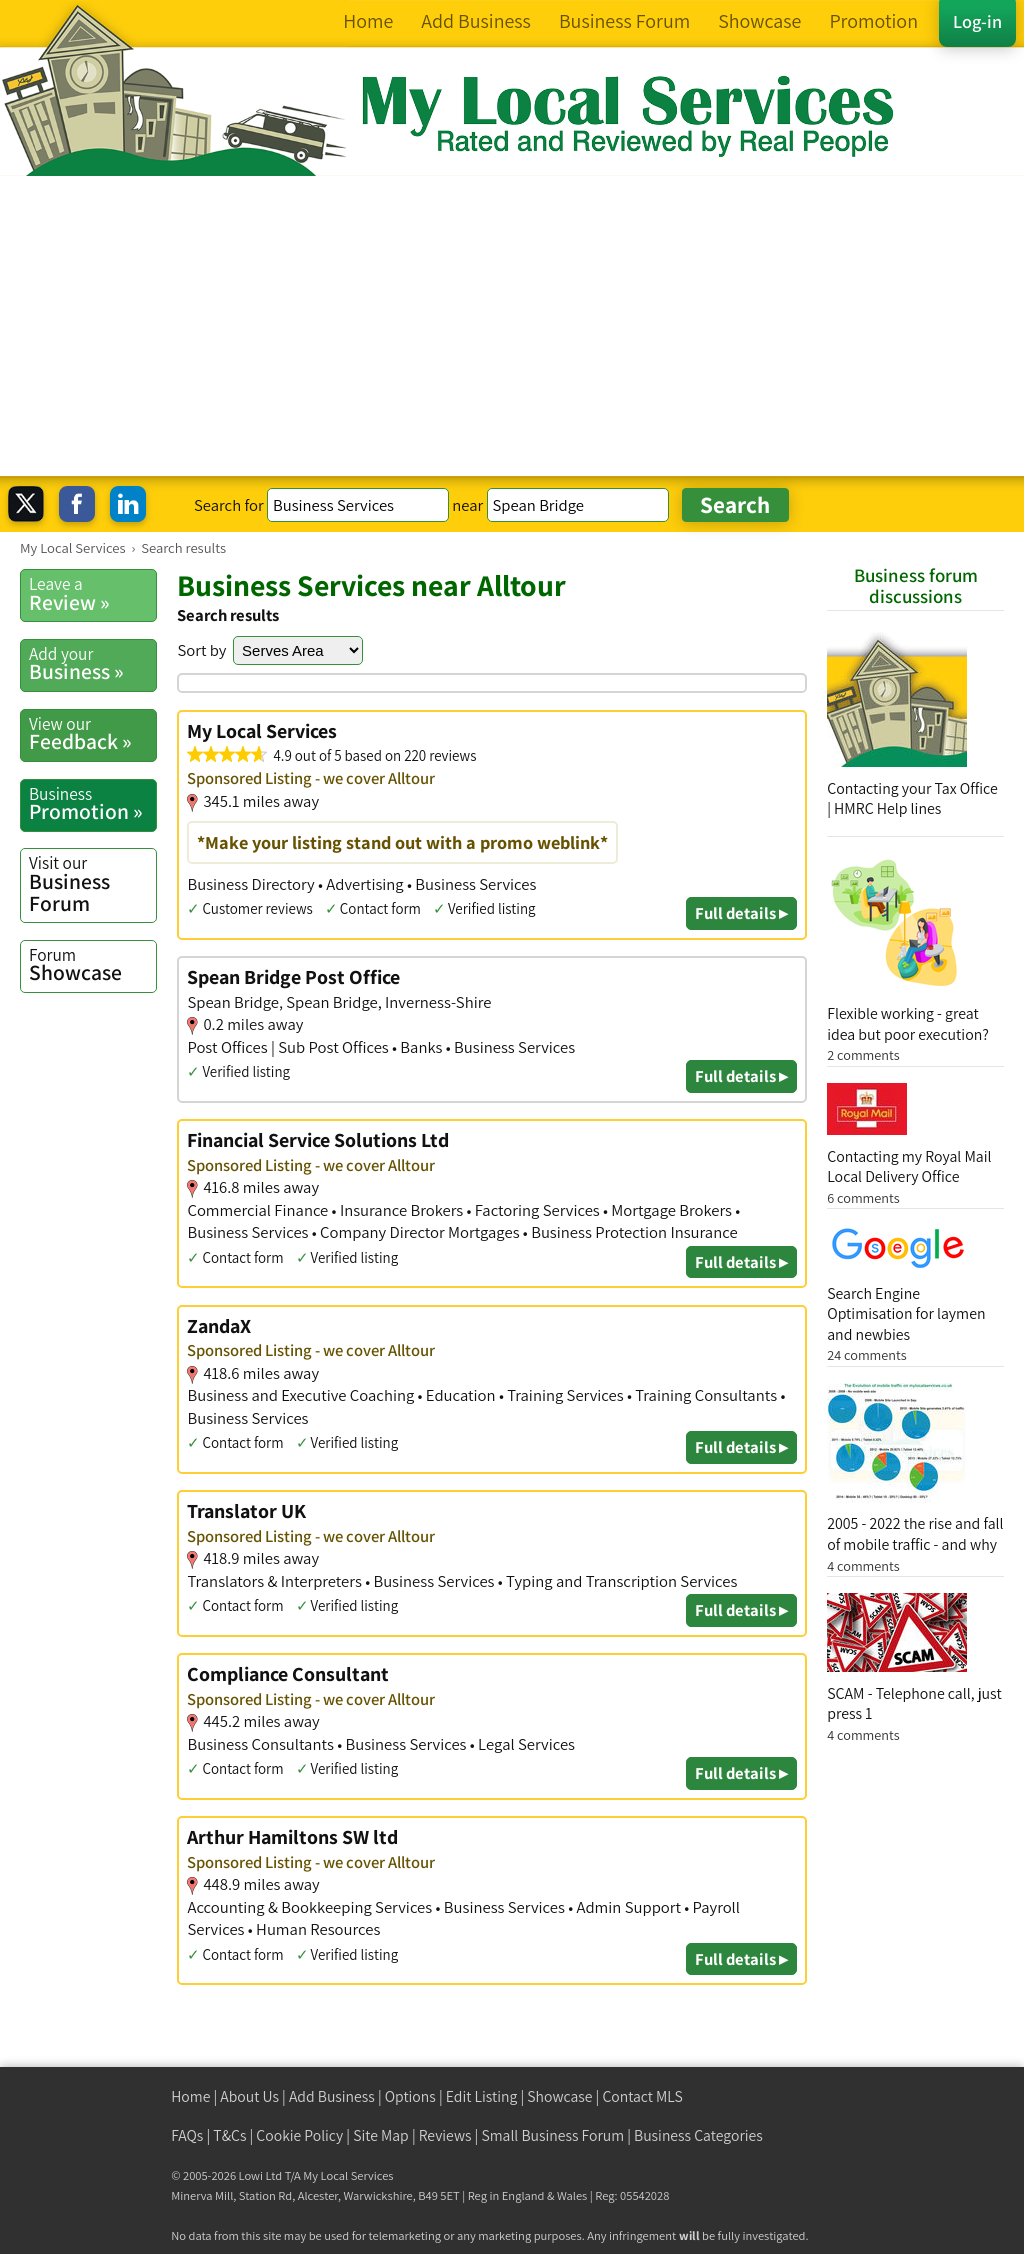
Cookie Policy (299, 2135)
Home (190, 2096)
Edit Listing (482, 2096)
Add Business (332, 2096)
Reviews (445, 2135)
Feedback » (92, 734)
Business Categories (698, 2135)
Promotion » (92, 804)
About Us (249, 2096)
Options (410, 2096)
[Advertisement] (512, 326)
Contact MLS (642, 2096)
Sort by (201, 650)
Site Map (381, 2135)
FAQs (187, 2135)
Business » (92, 664)
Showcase (92, 965)
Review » (92, 594)
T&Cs (229, 2135)
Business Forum (92, 883)
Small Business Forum (552, 2135)
